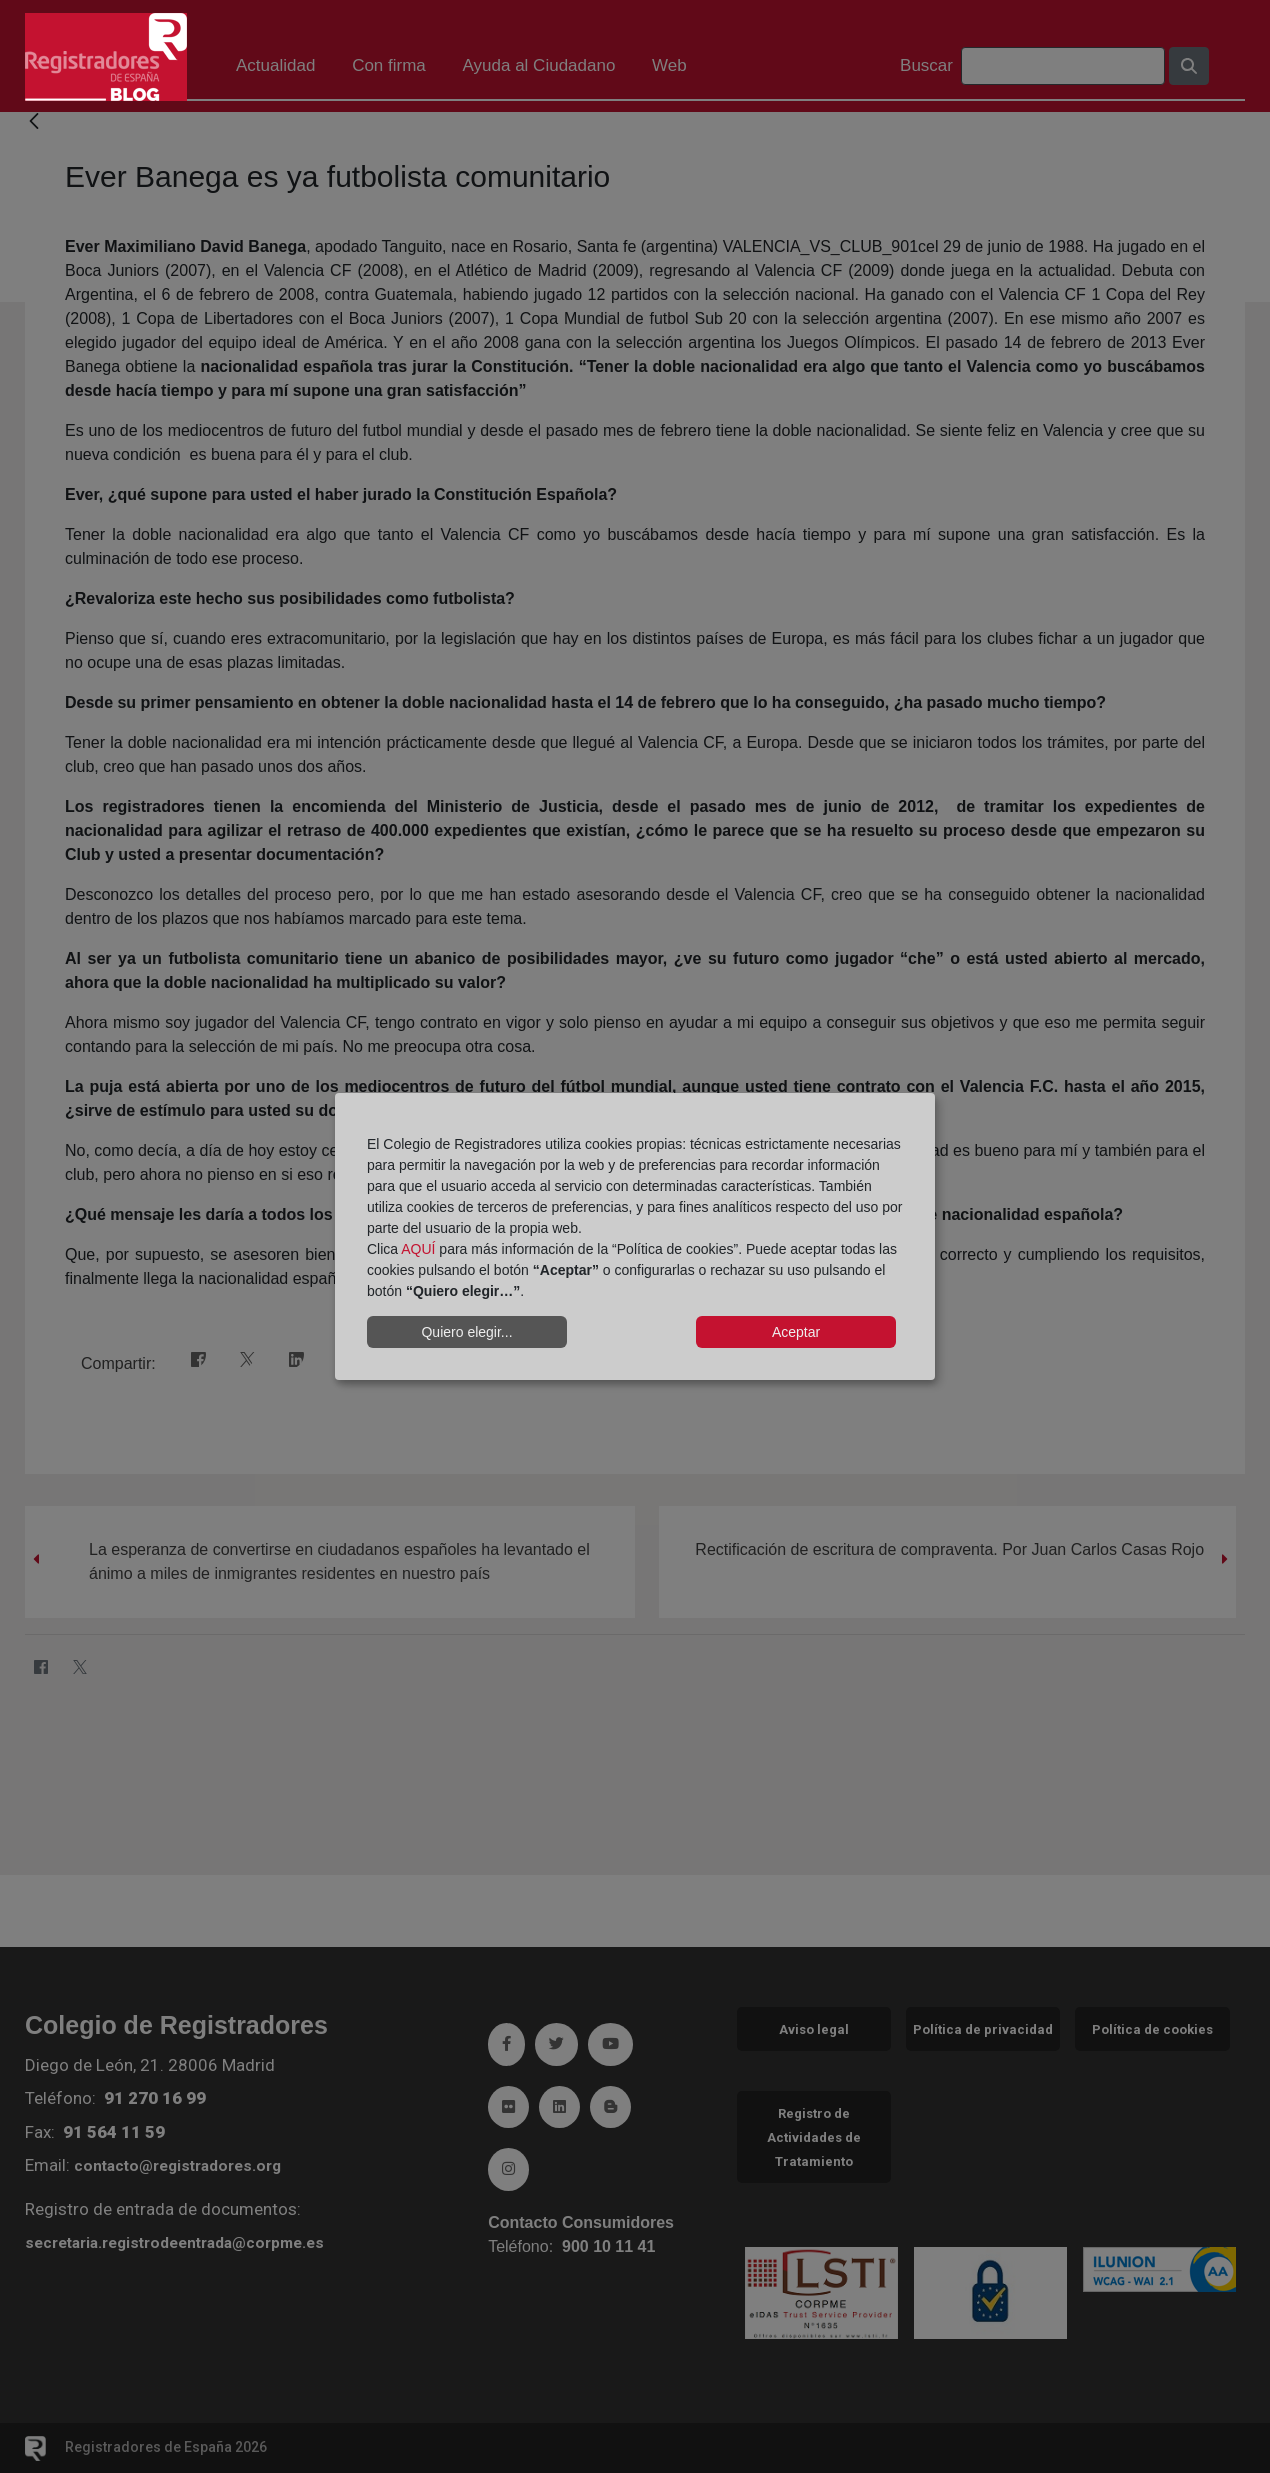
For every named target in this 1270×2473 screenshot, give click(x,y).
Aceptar (796, 1332)
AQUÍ (418, 1249)
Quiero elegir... (466, 1332)
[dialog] (635, 1237)
